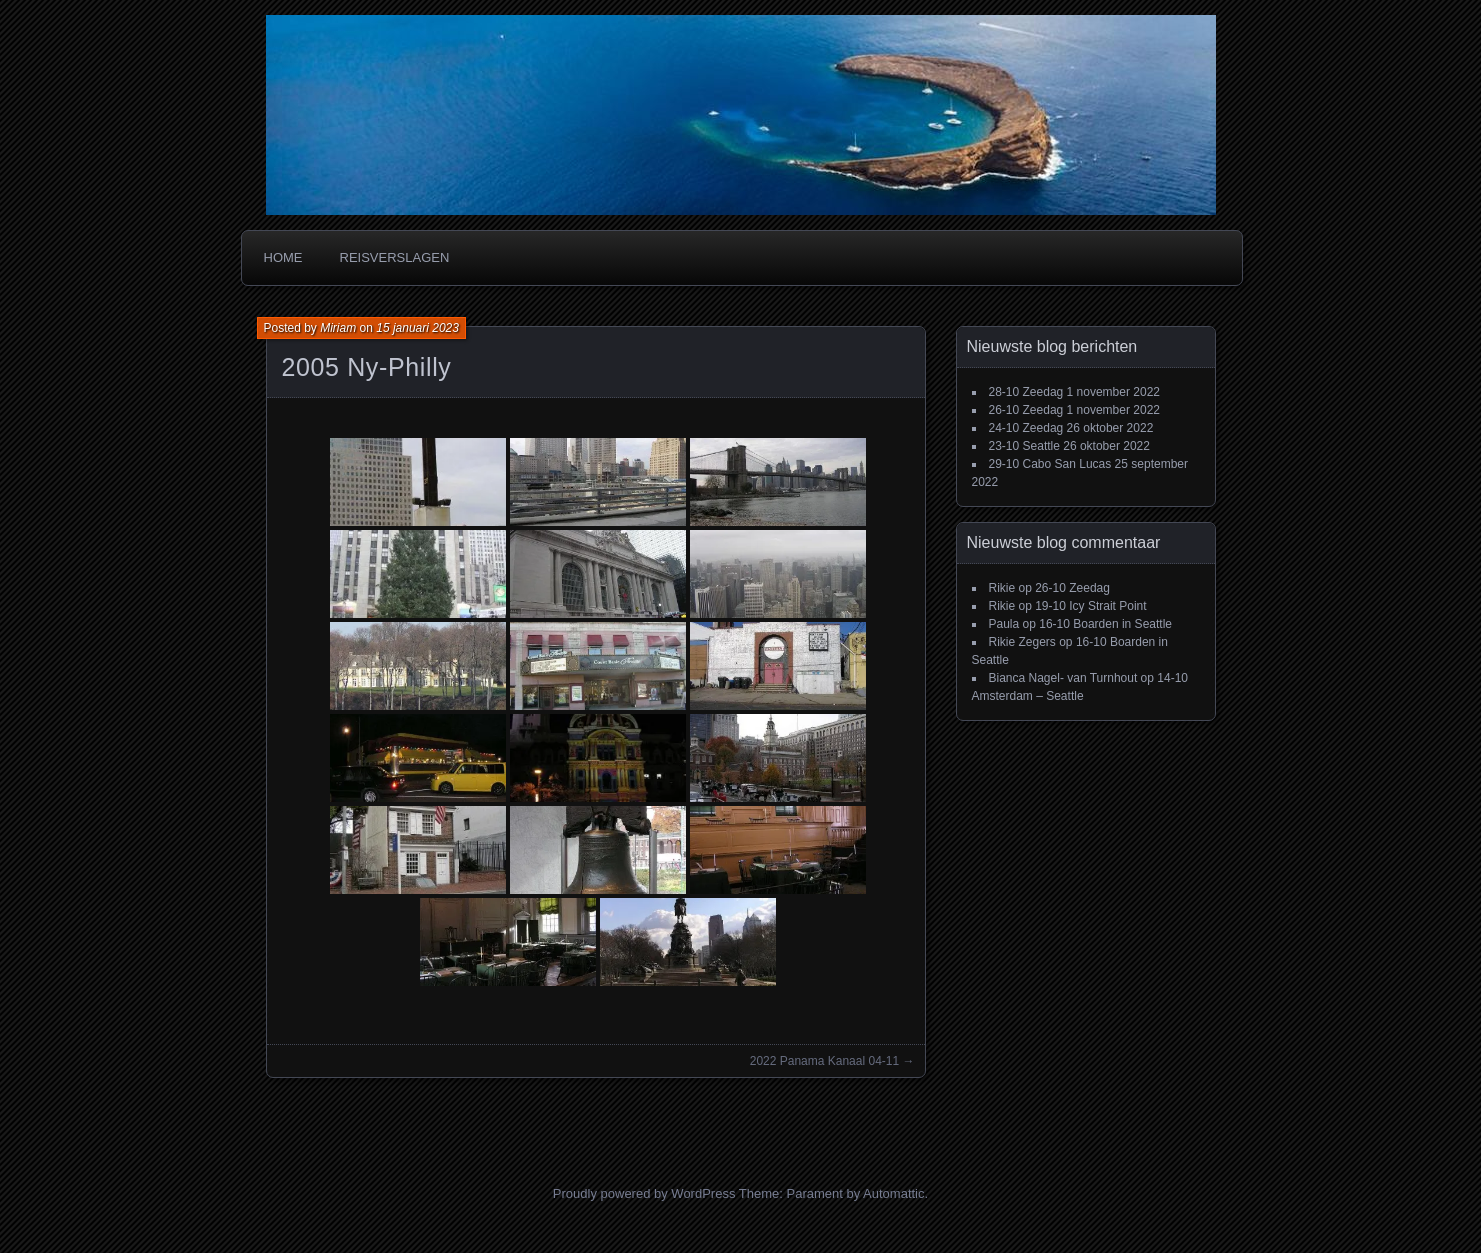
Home (283, 257)
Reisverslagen (395, 257)
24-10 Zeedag (1026, 428)
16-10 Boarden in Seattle (1105, 624)
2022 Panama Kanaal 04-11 (824, 1061)
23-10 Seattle (1024, 446)
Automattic (893, 1193)
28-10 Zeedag (1026, 392)
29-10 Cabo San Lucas (1050, 464)
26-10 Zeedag (1026, 410)
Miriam (338, 328)
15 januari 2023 (417, 328)
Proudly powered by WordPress (644, 1193)
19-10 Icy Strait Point (1090, 606)
